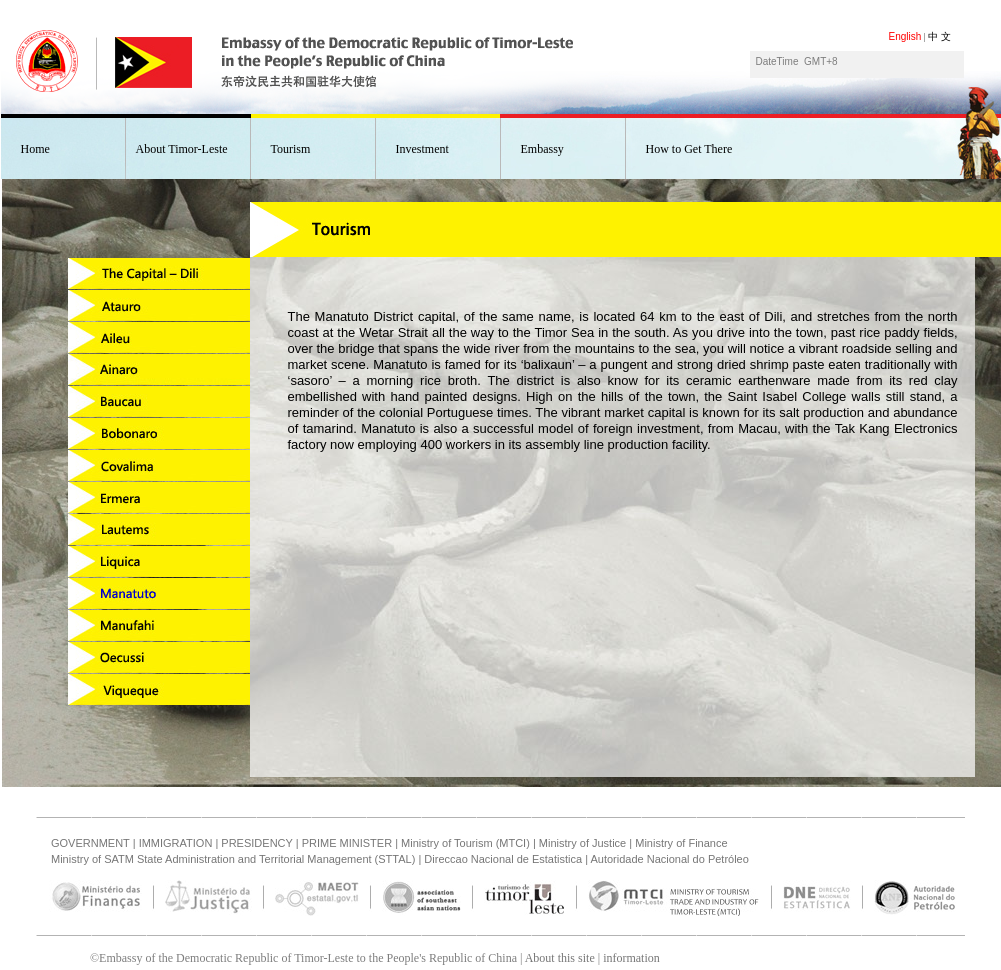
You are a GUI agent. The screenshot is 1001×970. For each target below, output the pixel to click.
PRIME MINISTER (347, 843)
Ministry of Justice (582, 843)
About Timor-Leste (182, 149)
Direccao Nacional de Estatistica (503, 859)
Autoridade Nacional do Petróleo (669, 859)
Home (35, 149)
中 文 (939, 36)
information (631, 958)
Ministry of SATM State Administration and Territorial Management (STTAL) (233, 859)
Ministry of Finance (681, 843)
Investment (422, 149)
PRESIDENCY (256, 843)
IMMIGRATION (176, 843)
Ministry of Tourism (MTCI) (465, 843)
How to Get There (689, 149)
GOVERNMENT (90, 843)
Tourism (291, 149)
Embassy (542, 149)
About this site (560, 958)
